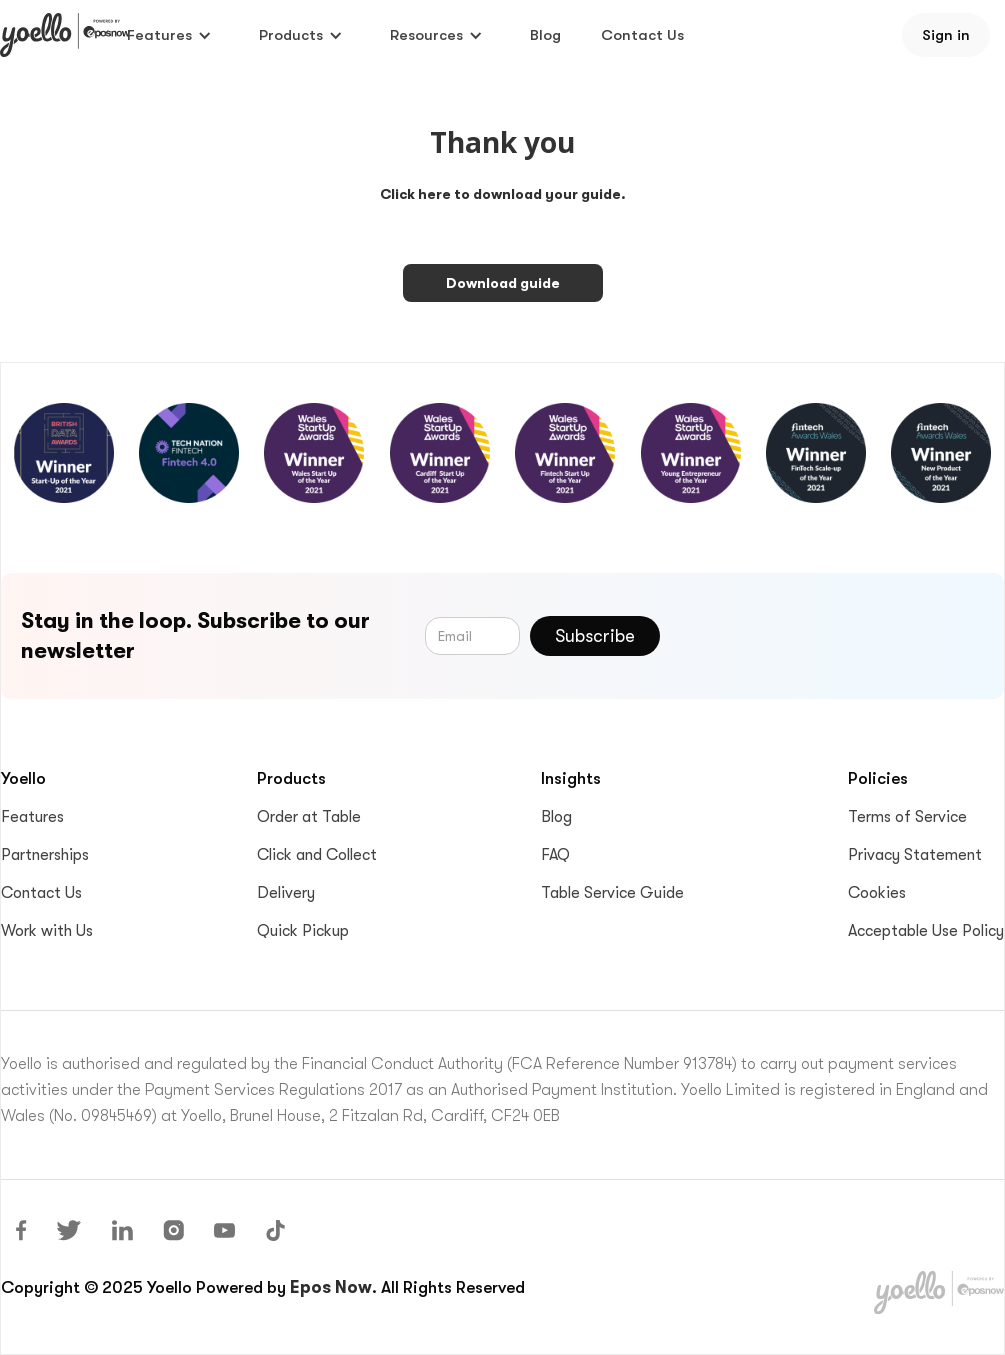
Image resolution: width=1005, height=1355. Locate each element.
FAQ (555, 855)
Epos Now (331, 1287)
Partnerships (45, 855)
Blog (545, 35)
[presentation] (832, 632)
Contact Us (642, 35)
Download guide (503, 283)
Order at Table (309, 817)
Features (32, 817)
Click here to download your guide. (503, 194)
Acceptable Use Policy (926, 931)
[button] (169, 35)
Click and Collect (317, 855)
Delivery (286, 893)
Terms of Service (907, 817)
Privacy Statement (915, 855)
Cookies (877, 893)
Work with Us (47, 931)
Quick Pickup (303, 931)
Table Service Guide (612, 893)
